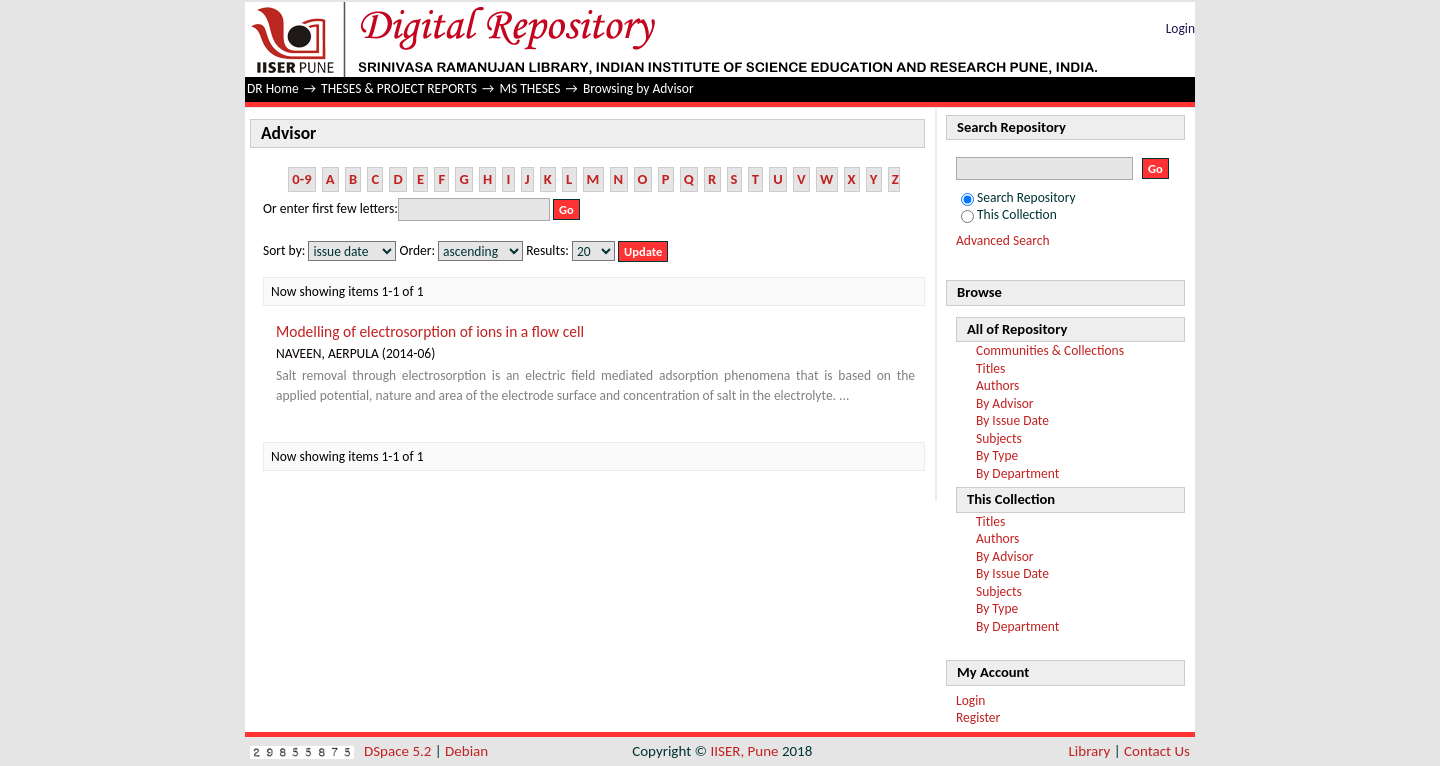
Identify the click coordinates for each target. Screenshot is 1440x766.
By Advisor (1005, 403)
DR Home (273, 88)
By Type (997, 455)
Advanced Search (1003, 240)
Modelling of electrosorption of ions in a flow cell (430, 331)
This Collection (1009, 214)
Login (1180, 28)
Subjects (999, 438)
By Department (1017, 473)
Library (1090, 751)
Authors (997, 385)
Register (978, 717)
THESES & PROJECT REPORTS (399, 88)
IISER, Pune (744, 751)
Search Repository (1018, 197)
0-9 (301, 179)
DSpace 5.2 (399, 751)
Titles (990, 368)
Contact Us (1157, 751)
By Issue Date (1012, 420)
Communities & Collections (1050, 350)
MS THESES (529, 88)
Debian (466, 751)
